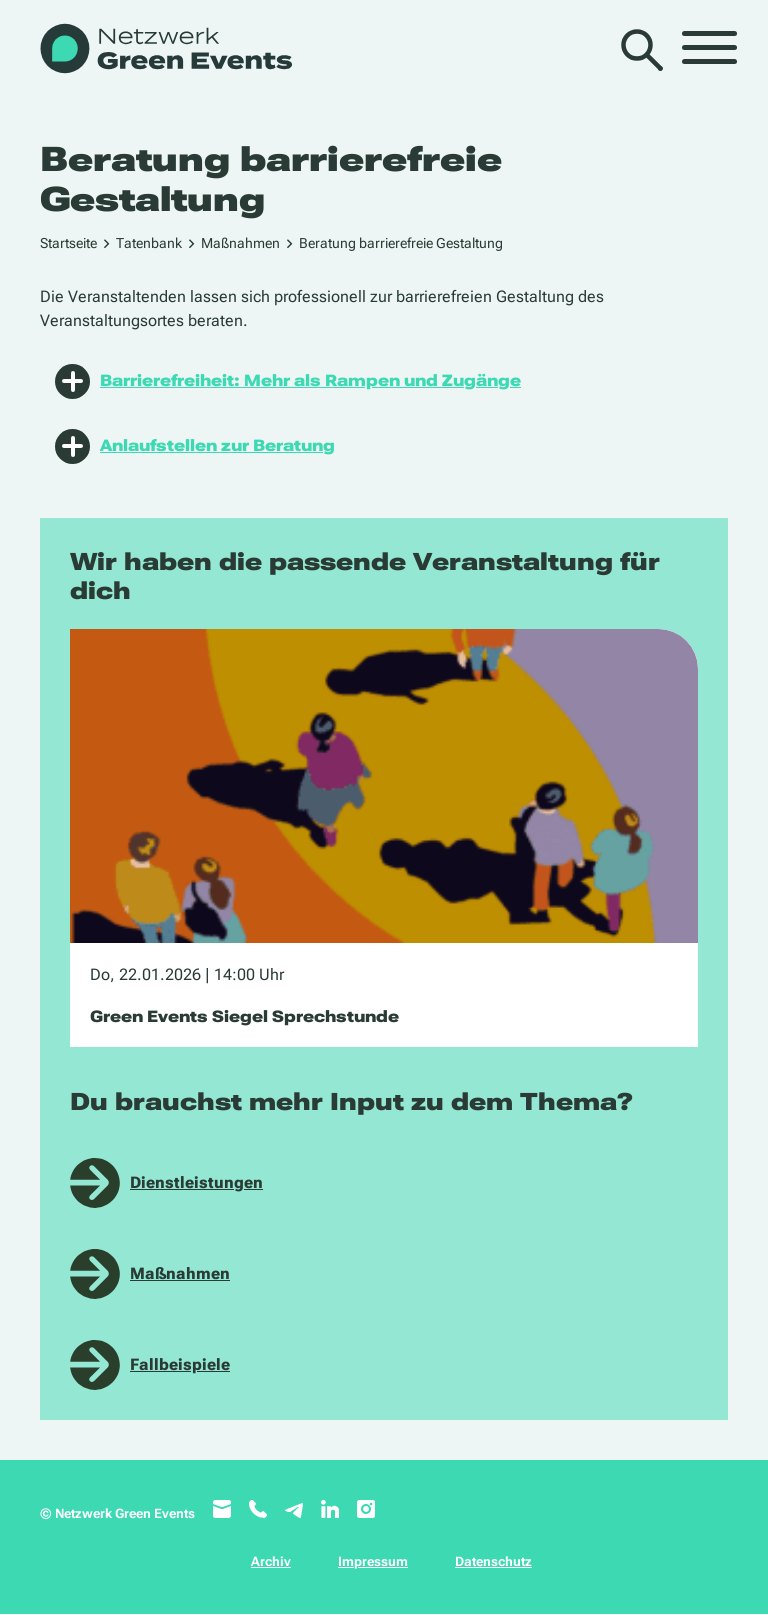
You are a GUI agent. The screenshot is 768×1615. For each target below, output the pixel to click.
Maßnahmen (240, 243)
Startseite (68, 243)
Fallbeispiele (180, 1364)
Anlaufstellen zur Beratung (195, 446)
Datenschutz (493, 1561)
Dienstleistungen (196, 1182)
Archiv (271, 1561)
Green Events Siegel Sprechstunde (244, 1016)
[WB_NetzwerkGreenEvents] (164, 50)
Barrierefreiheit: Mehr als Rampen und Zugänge (288, 381)
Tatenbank (149, 243)
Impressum (373, 1561)
